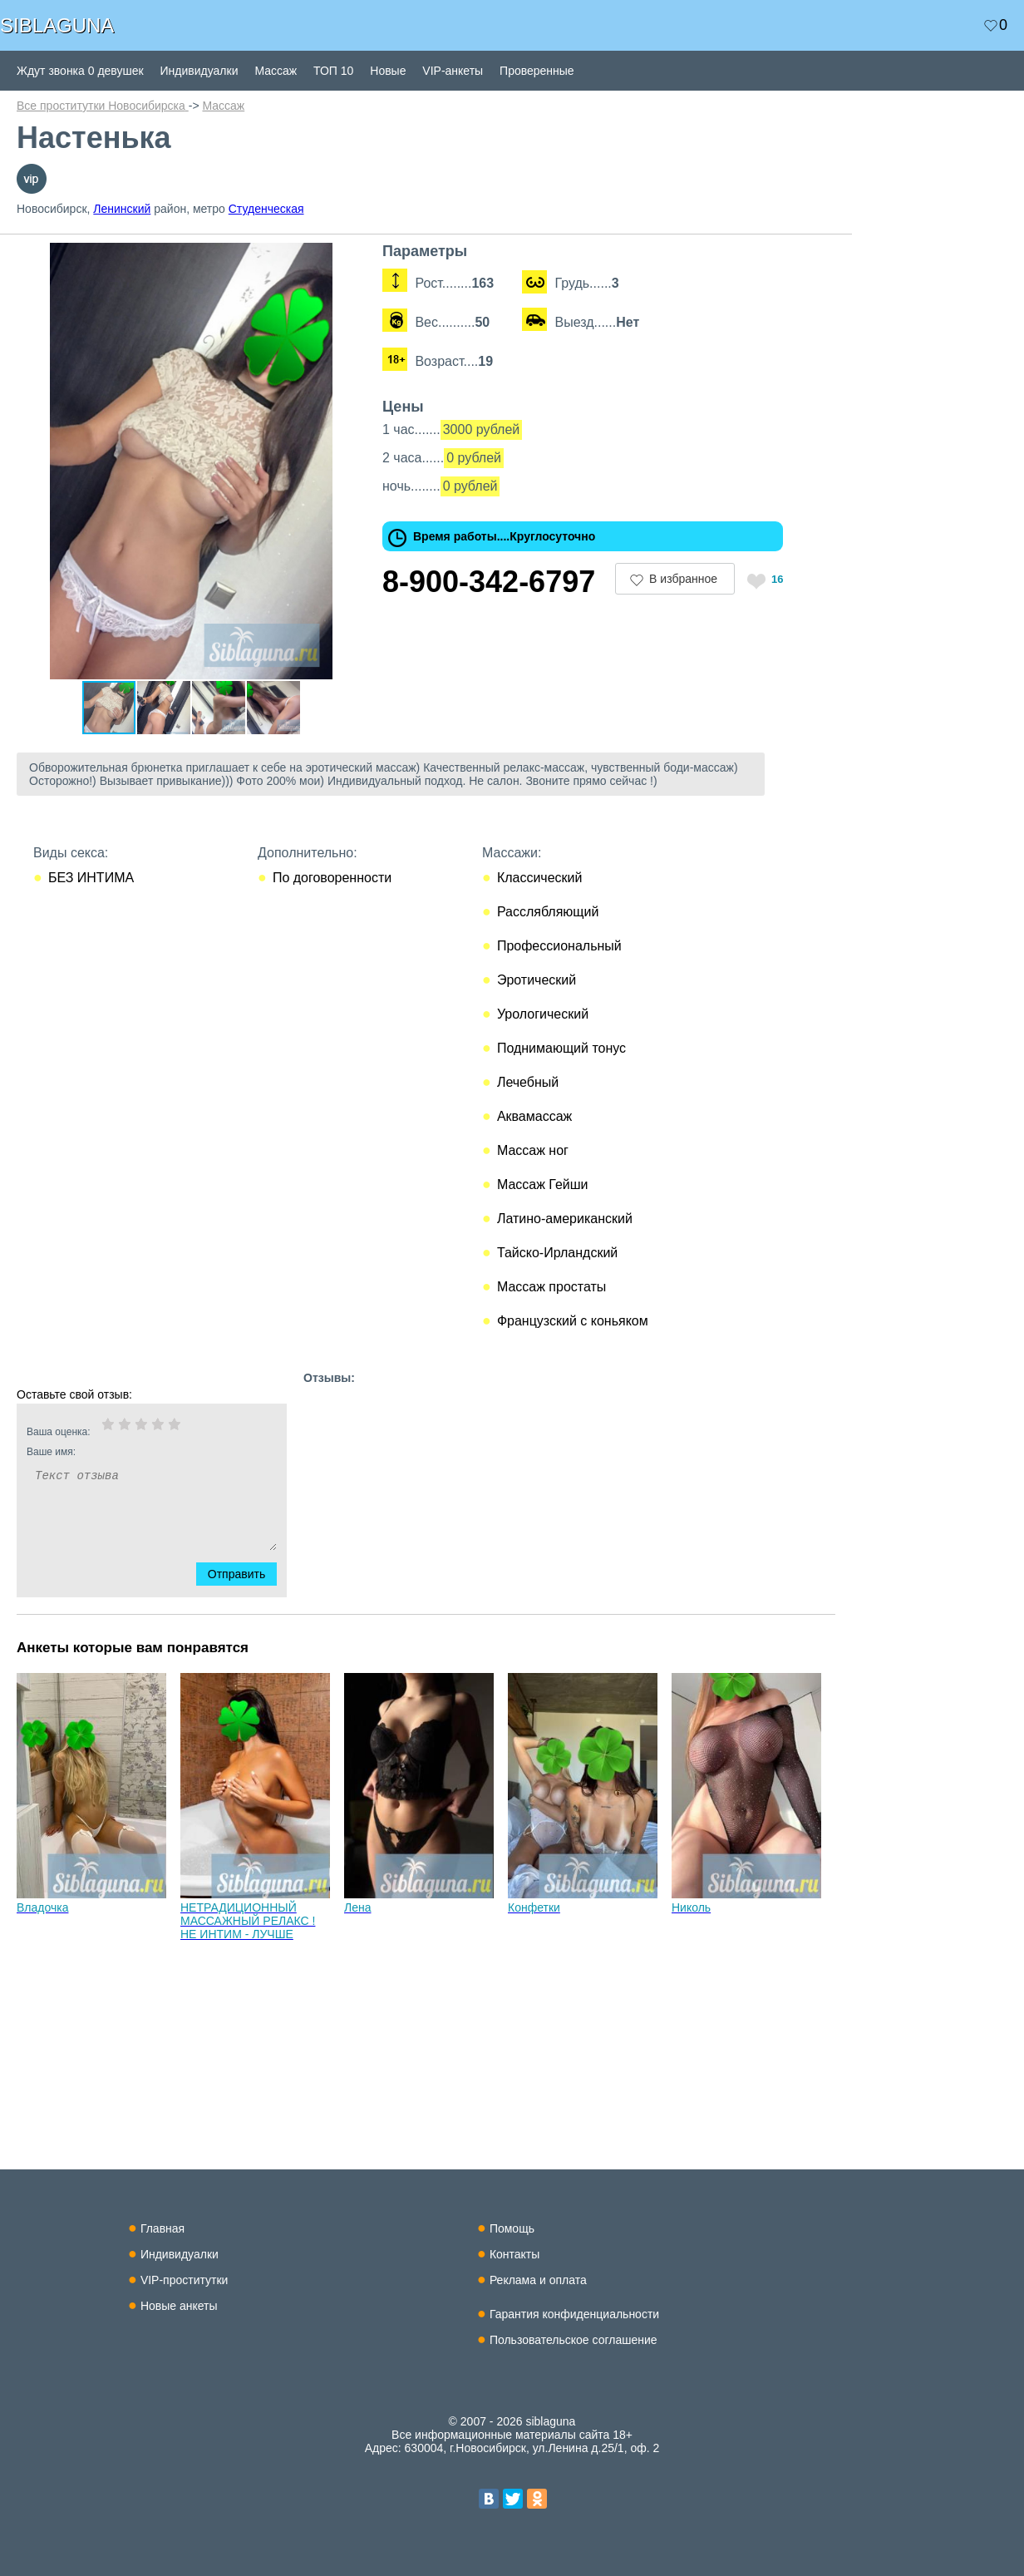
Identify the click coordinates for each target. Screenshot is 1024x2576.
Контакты (514, 2254)
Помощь (512, 2228)
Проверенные (537, 70)
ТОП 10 (333, 70)
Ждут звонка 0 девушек (80, 70)
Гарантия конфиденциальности (574, 2314)
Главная (162, 2228)
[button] (350, 257)
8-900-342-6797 (488, 582)
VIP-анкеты (452, 70)
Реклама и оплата (538, 2280)
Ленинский (121, 208)
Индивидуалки (199, 70)
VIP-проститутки (184, 2280)
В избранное (683, 578)
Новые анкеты (179, 2305)
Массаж (275, 70)
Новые (388, 70)
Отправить (246, 1574)
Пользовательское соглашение (573, 2340)
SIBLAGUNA (57, 25)
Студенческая (266, 208)
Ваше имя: (130, 1452)
